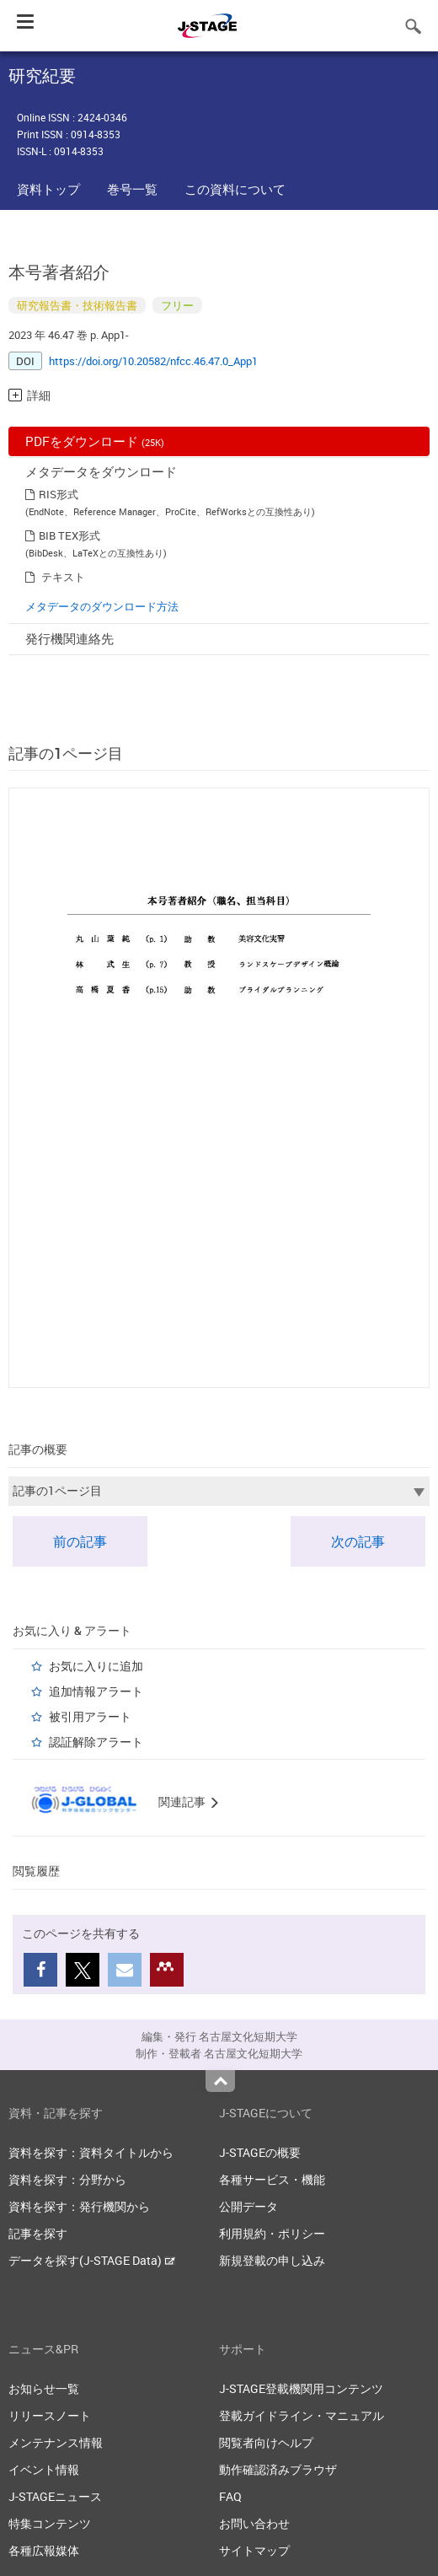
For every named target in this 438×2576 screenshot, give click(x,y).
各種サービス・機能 (272, 2179)
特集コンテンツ (49, 2523)
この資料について (235, 188)
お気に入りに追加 (96, 1666)
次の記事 (358, 1541)
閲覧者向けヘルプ (266, 2442)
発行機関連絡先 (69, 638)
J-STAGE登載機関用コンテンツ (301, 2388)
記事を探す (37, 2233)
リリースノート (49, 2415)
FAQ (230, 2496)
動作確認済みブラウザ (278, 2469)
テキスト (63, 576)
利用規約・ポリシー (272, 2233)
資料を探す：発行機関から (79, 2206)
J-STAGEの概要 (260, 2152)
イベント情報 (43, 2469)
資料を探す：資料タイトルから (91, 2152)
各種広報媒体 (43, 2550)
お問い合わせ (254, 2523)
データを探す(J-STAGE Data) (91, 2260)
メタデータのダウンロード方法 (102, 606)
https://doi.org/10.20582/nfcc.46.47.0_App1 (153, 360)
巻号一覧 (132, 188)
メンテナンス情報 (55, 2442)
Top (220, 2081)
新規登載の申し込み (272, 2260)
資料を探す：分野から (67, 2179)
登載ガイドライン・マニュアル (301, 2415)
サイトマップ (254, 2550)
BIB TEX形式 (69, 535)
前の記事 (80, 1541)
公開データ (248, 2206)
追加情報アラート (96, 1691)
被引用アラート (90, 1716)
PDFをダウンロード (94, 441)
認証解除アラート (96, 1742)
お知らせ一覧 (43, 2388)
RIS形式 (58, 494)
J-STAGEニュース (55, 2496)
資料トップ (48, 188)
